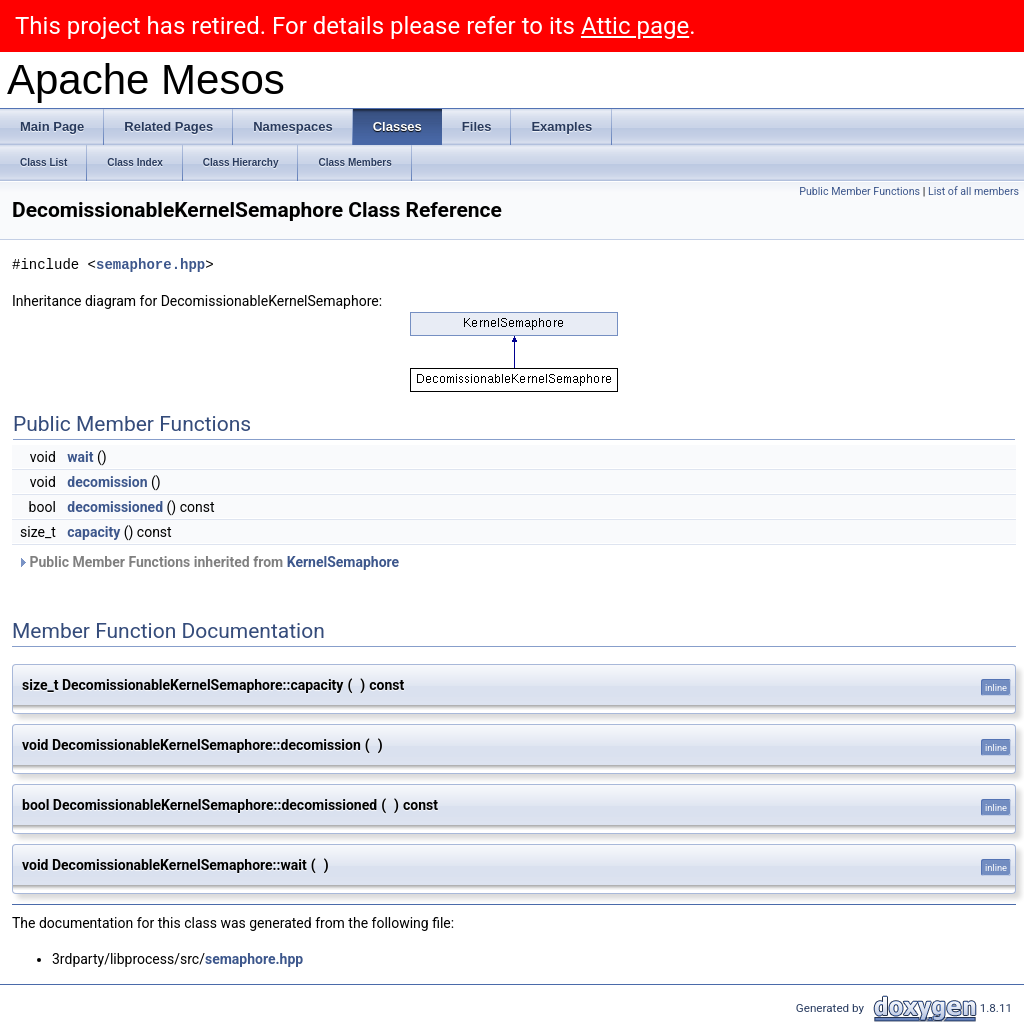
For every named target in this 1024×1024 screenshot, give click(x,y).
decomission (107, 482)
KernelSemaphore (343, 562)
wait (80, 457)
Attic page (635, 26)
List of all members (973, 191)
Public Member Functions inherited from (208, 562)
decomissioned (115, 507)
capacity (93, 532)
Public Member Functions (859, 191)
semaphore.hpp (150, 264)
